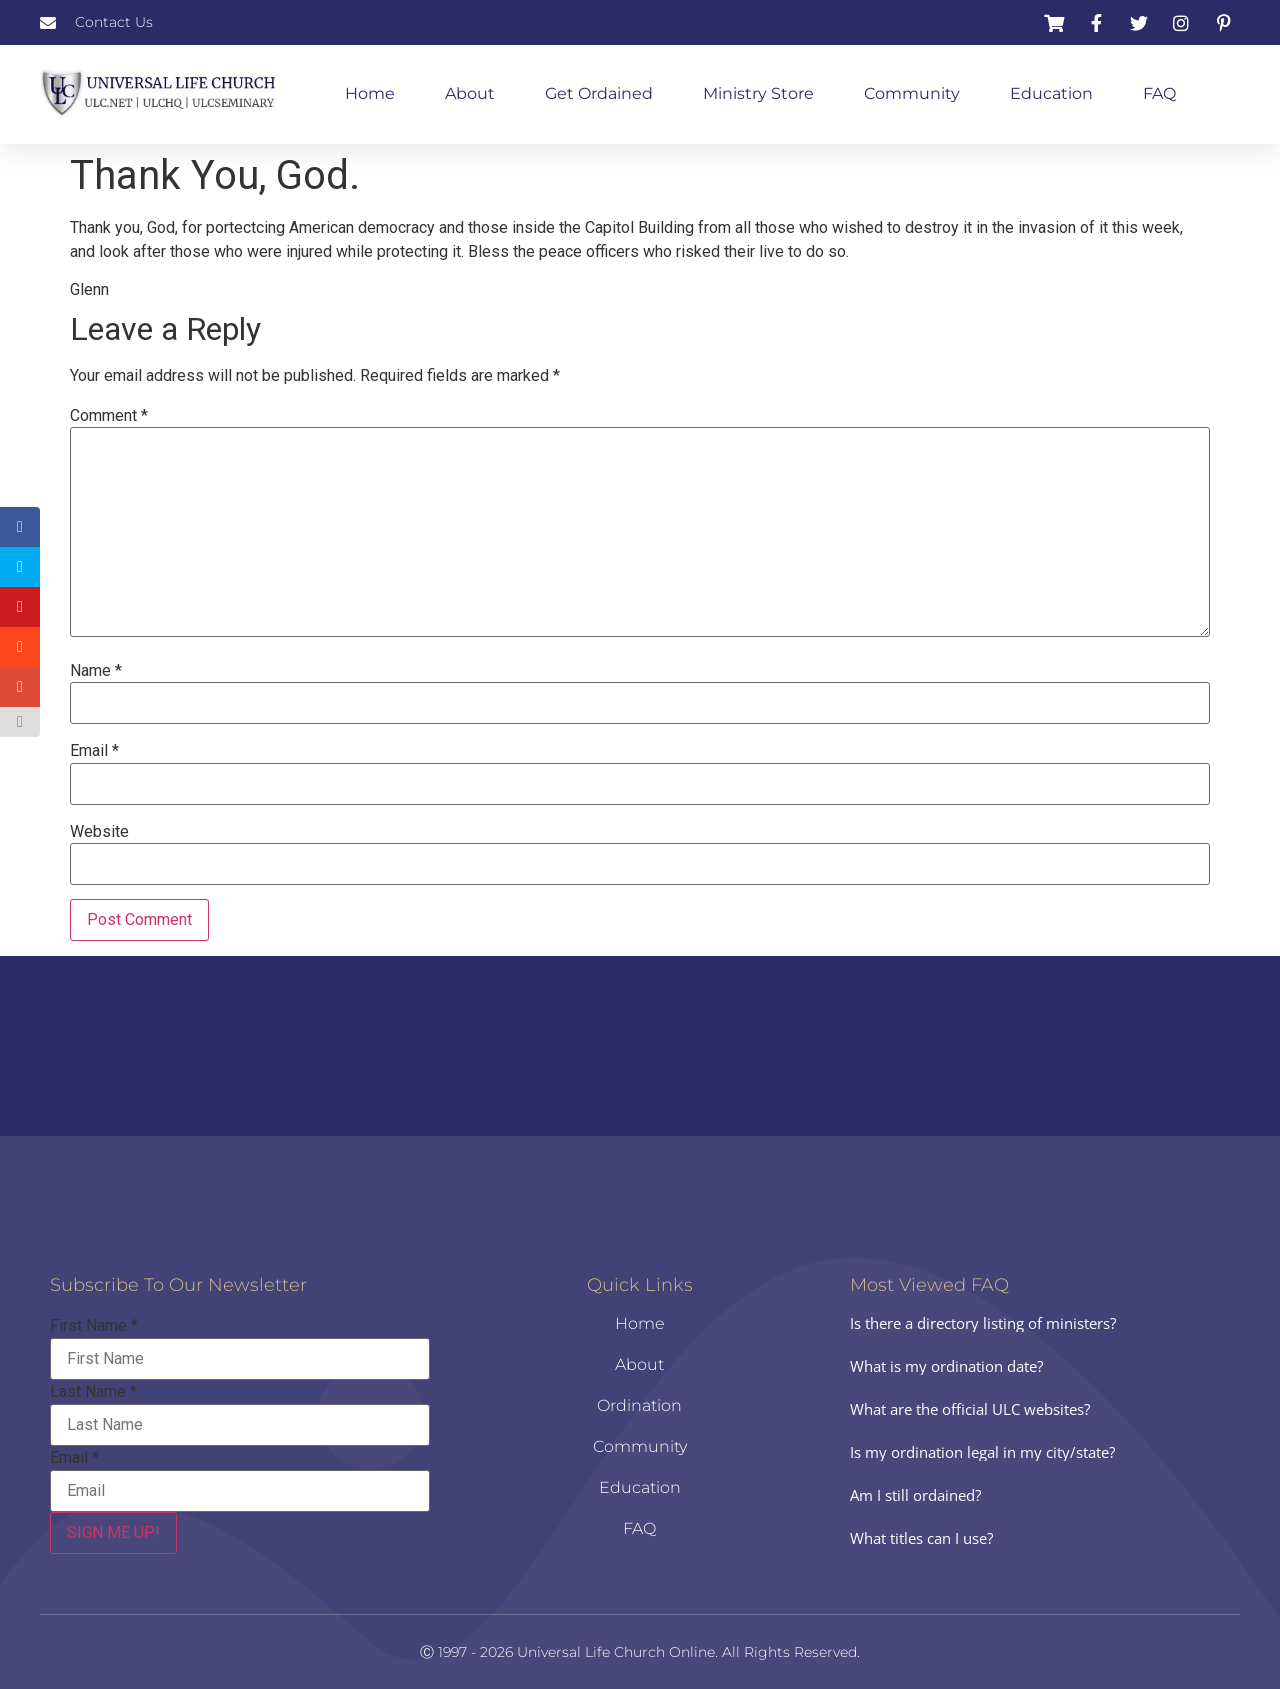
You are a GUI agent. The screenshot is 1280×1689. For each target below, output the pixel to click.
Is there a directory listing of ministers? (983, 1323)
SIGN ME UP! (113, 1532)
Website (99, 832)
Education (1051, 93)
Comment (109, 416)
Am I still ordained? (915, 1495)
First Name (94, 1326)
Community (912, 93)
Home (370, 93)
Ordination (639, 1405)
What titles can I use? (921, 1538)
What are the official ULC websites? (970, 1409)
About (470, 93)
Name (96, 671)
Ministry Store (758, 93)
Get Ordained (599, 93)
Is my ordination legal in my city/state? (982, 1452)
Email (94, 751)
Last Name (93, 1392)
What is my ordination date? (946, 1366)
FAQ (1159, 93)
